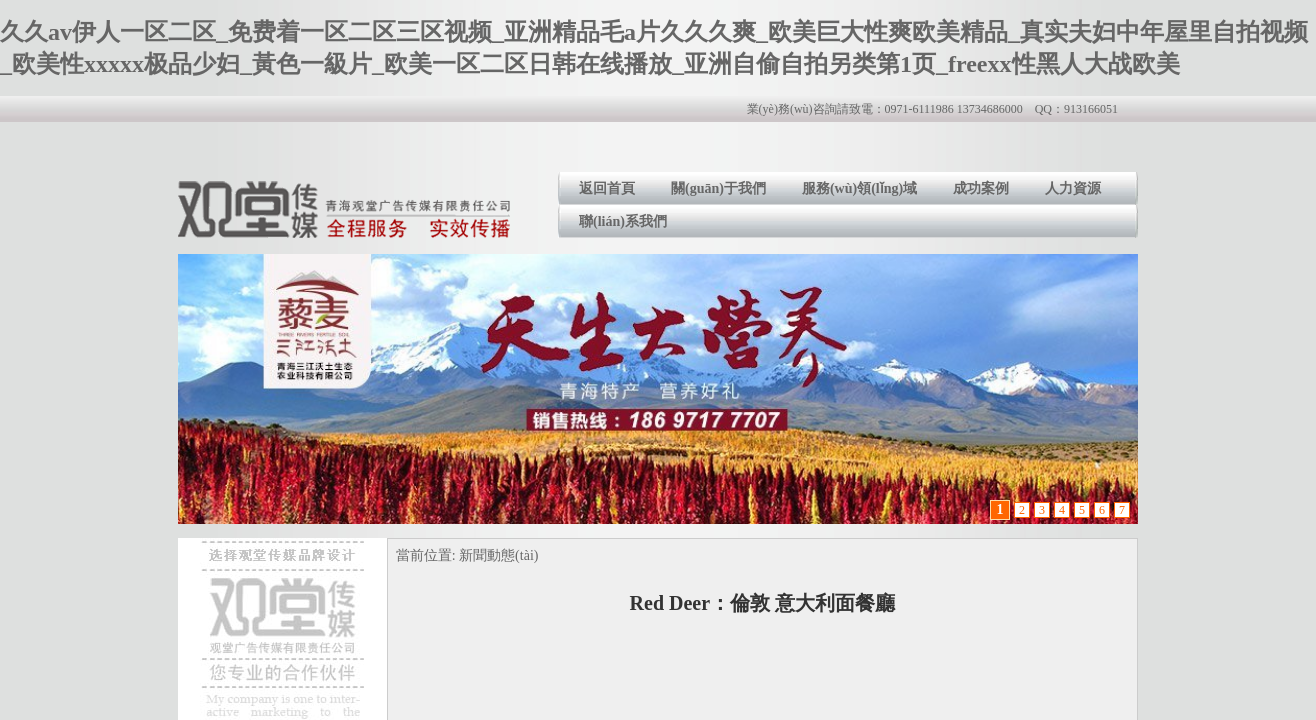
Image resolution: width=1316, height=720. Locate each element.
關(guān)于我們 (718, 188)
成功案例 (981, 188)
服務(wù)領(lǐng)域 (859, 188)
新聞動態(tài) (498, 555)
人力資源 (1073, 188)
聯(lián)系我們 (623, 221)
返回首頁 (607, 188)
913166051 (1091, 109)
